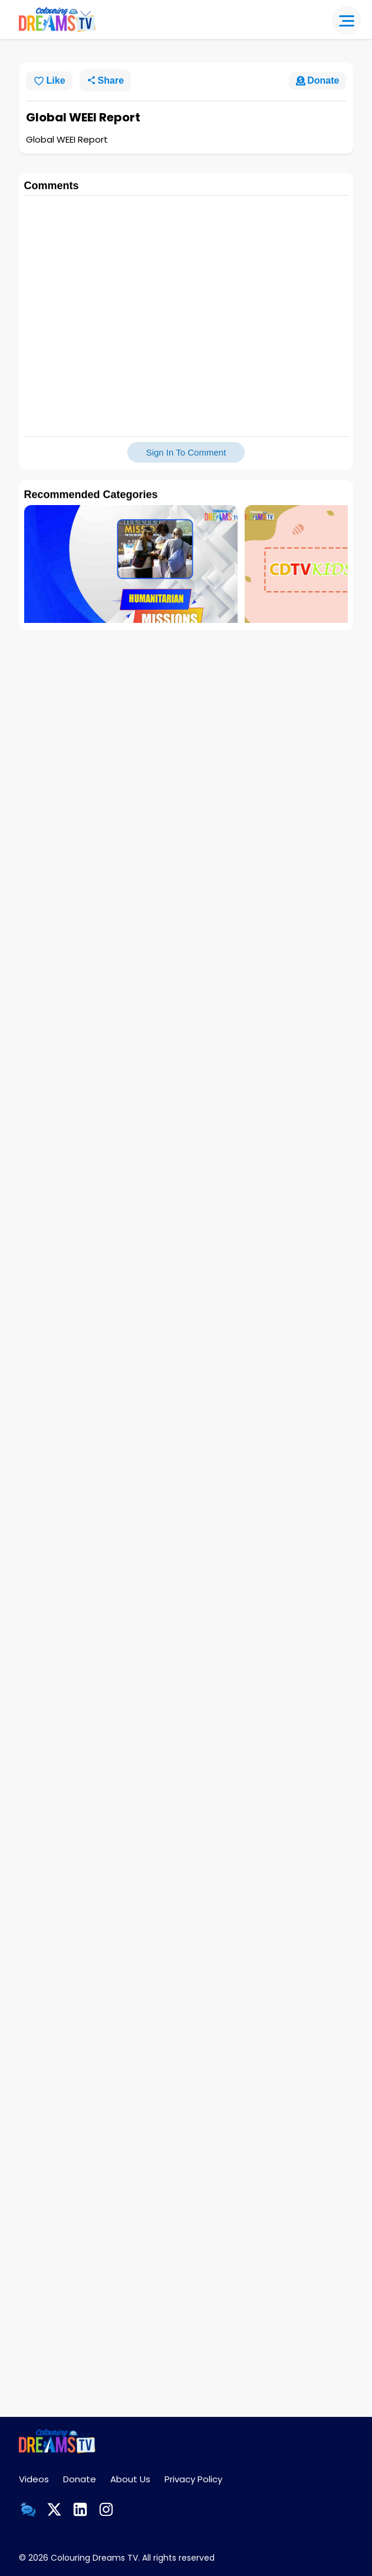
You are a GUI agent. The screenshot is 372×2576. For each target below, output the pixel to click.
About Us (130, 2479)
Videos (34, 2479)
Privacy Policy (193, 2479)
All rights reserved (178, 2558)
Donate (79, 2479)
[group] (131, 574)
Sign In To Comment (186, 452)
